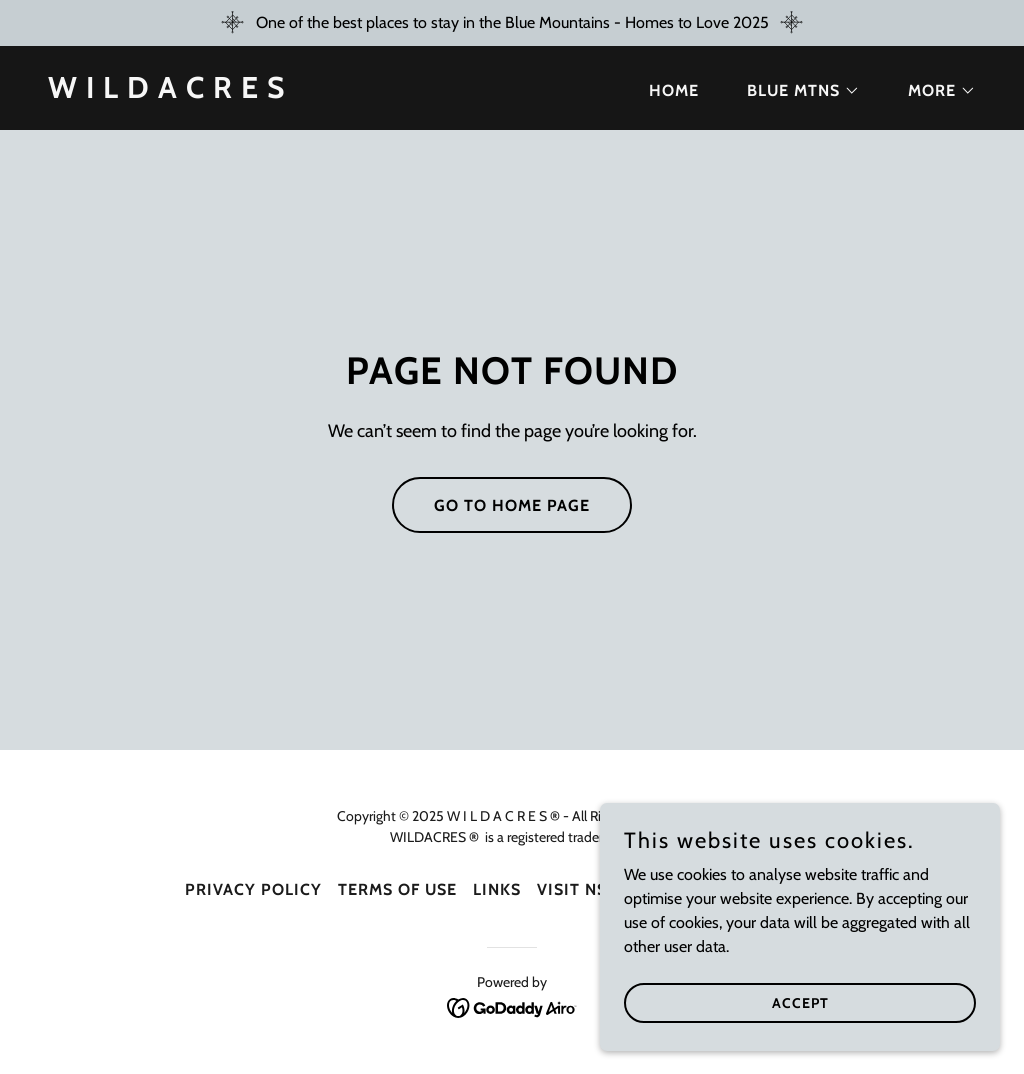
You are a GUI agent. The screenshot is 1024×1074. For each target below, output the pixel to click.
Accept (800, 1002)
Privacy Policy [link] (253, 889)
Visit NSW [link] (580, 889)
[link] (166, 92)
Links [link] (497, 889)
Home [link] (674, 90)
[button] (795, 91)
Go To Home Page (512, 505)
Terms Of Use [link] (397, 889)
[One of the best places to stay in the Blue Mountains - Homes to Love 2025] (512, 23)
